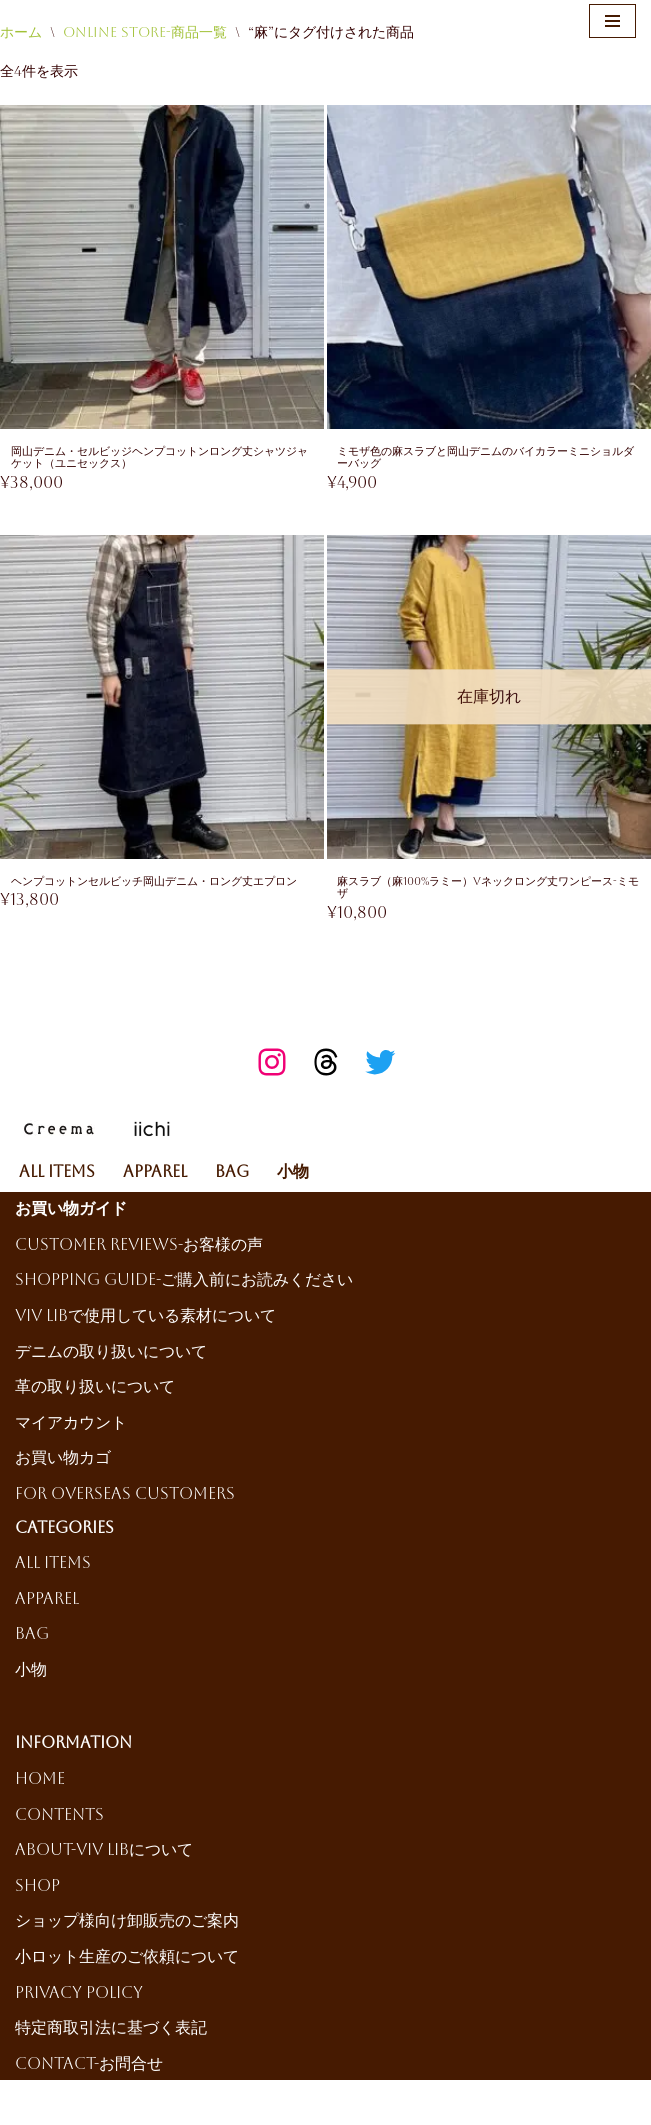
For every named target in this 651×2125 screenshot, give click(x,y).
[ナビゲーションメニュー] (612, 21)
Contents (59, 1817)
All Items (57, 1174)
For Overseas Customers (125, 1496)
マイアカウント (71, 1425)
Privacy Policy (79, 1995)
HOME (40, 1781)
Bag (232, 1174)
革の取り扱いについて (95, 1389)
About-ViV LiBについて (104, 1852)
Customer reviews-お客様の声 (139, 1247)
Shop (37, 1888)
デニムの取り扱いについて (111, 1354)
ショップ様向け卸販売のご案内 (127, 1924)
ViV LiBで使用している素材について (145, 1318)
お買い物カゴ (63, 1460)
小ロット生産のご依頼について (127, 1959)
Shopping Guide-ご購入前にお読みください (184, 1283)
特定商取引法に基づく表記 (111, 2030)
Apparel (155, 1174)
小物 (293, 1174)
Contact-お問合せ (89, 2066)
